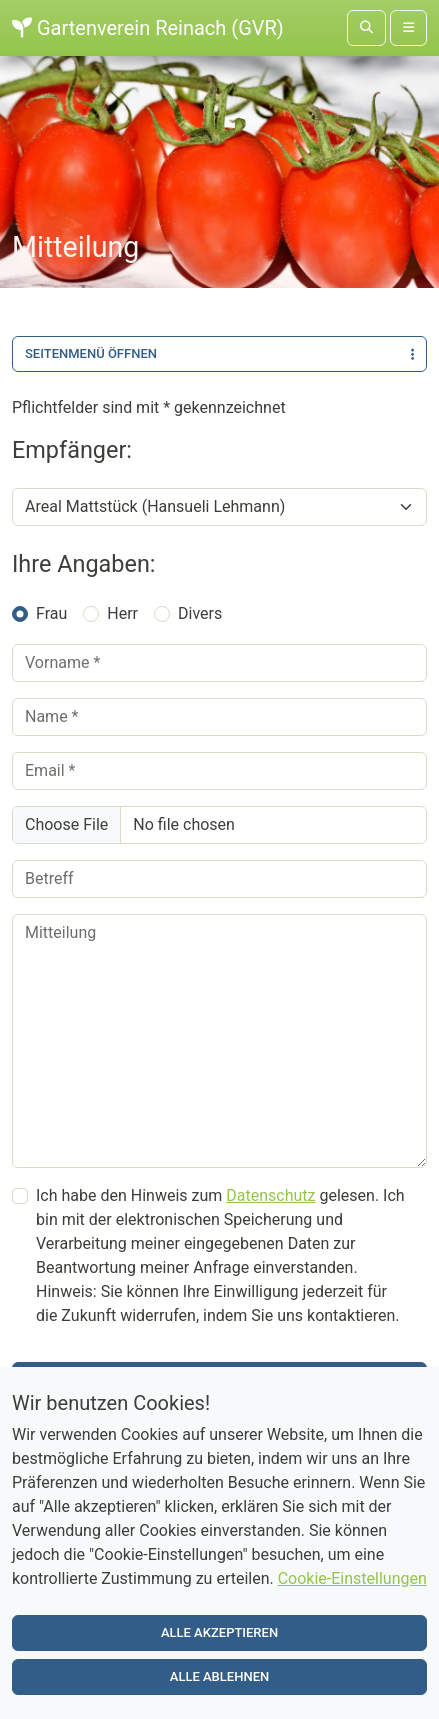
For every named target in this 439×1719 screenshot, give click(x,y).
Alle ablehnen (219, 1678)
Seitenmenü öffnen (219, 353)
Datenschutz (270, 1195)
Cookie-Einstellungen (352, 1580)
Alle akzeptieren (219, 1634)
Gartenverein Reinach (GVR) (148, 28)
